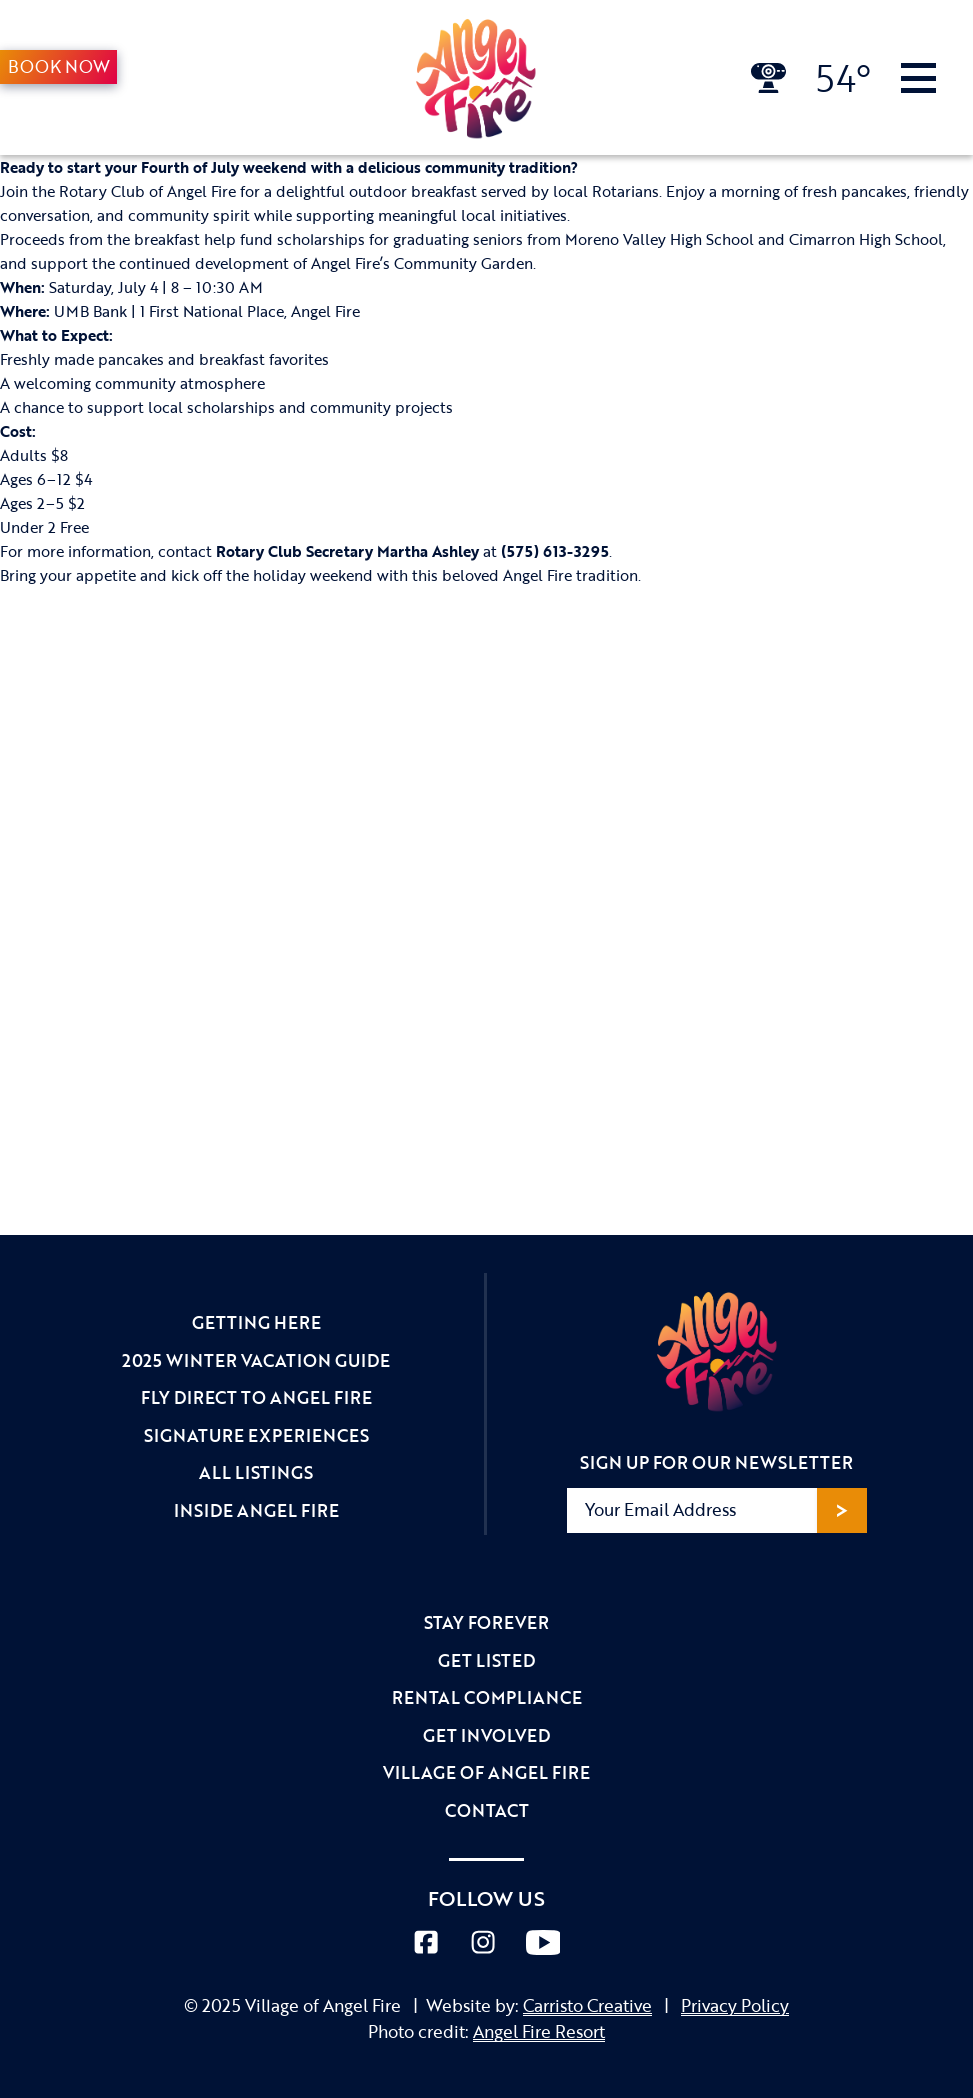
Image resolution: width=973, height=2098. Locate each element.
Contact (487, 1810)
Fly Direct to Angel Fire (256, 1397)
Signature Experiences (256, 1435)
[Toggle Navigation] (918, 78)
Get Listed (486, 1660)
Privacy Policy (735, 2005)
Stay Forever (486, 1622)
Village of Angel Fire (486, 1772)
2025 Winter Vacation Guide (256, 1360)
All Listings (256, 1472)
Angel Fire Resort (539, 2031)
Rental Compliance (487, 1697)
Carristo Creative (587, 2005)
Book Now (59, 66)
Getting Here (256, 1322)
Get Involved (486, 1735)
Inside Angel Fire (256, 1510)
